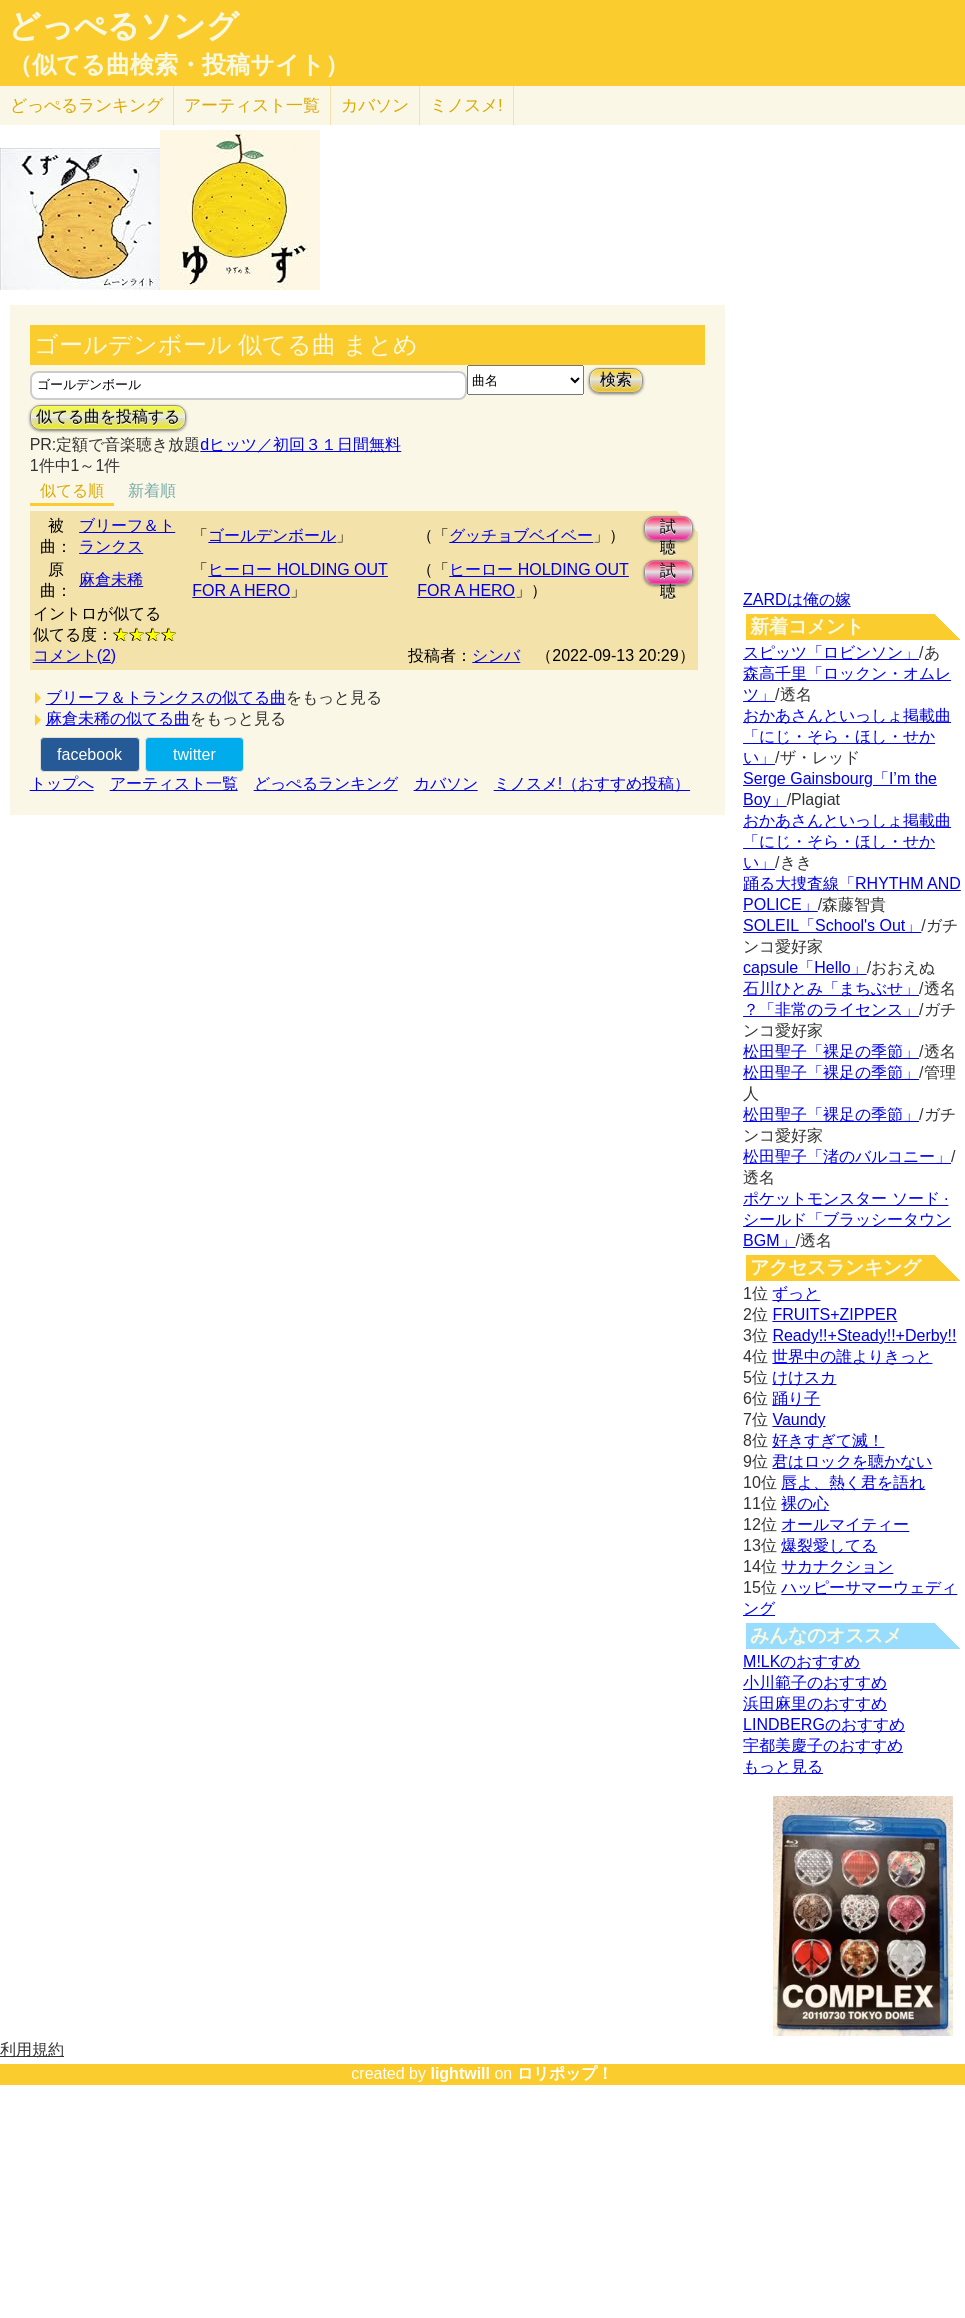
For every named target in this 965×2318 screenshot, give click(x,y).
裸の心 (805, 1503)
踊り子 (796, 1398)
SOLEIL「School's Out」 (832, 925)
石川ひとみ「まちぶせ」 (831, 988)
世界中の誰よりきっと (852, 1356)
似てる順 (72, 490)
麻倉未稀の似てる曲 (118, 718)
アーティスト (252, 105)
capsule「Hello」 (805, 967)
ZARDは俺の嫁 (797, 599)
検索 (616, 379)
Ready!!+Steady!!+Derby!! (864, 1335)
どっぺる (86, 105)
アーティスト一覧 (174, 783)
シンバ (496, 655)
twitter (194, 754)
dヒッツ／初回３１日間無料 (300, 444)
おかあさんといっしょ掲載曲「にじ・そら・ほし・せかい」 (847, 736)
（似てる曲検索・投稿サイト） (178, 65)
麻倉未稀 (111, 579)
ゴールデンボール (272, 535)
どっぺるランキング (326, 783)
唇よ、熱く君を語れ (853, 1482)
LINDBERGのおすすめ (824, 1724)
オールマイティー (845, 1524)
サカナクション (837, 1566)
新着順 (152, 490)
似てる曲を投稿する (108, 416)
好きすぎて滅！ (828, 1440)
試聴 (668, 529)
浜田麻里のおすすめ (815, 1703)
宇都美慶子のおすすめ (823, 1745)
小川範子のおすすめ (815, 1682)
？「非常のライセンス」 (831, 1009)
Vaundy (798, 1419)
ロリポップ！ (565, 2073)
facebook (89, 754)
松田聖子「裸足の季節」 (831, 1051)
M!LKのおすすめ (801, 1661)
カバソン (375, 105)
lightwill (460, 2073)
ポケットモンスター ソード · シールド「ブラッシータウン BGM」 (847, 1219)
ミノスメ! (466, 105)
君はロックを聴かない (852, 1461)
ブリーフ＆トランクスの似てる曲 (166, 697)
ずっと (796, 1293)
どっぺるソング (123, 26)
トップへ (62, 783)
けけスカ (804, 1377)
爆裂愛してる (829, 1545)
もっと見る (783, 1766)
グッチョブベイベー (521, 535)
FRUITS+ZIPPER (834, 1314)
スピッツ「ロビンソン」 (831, 652)
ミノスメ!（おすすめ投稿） (592, 783)
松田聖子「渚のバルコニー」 (847, 1156)
